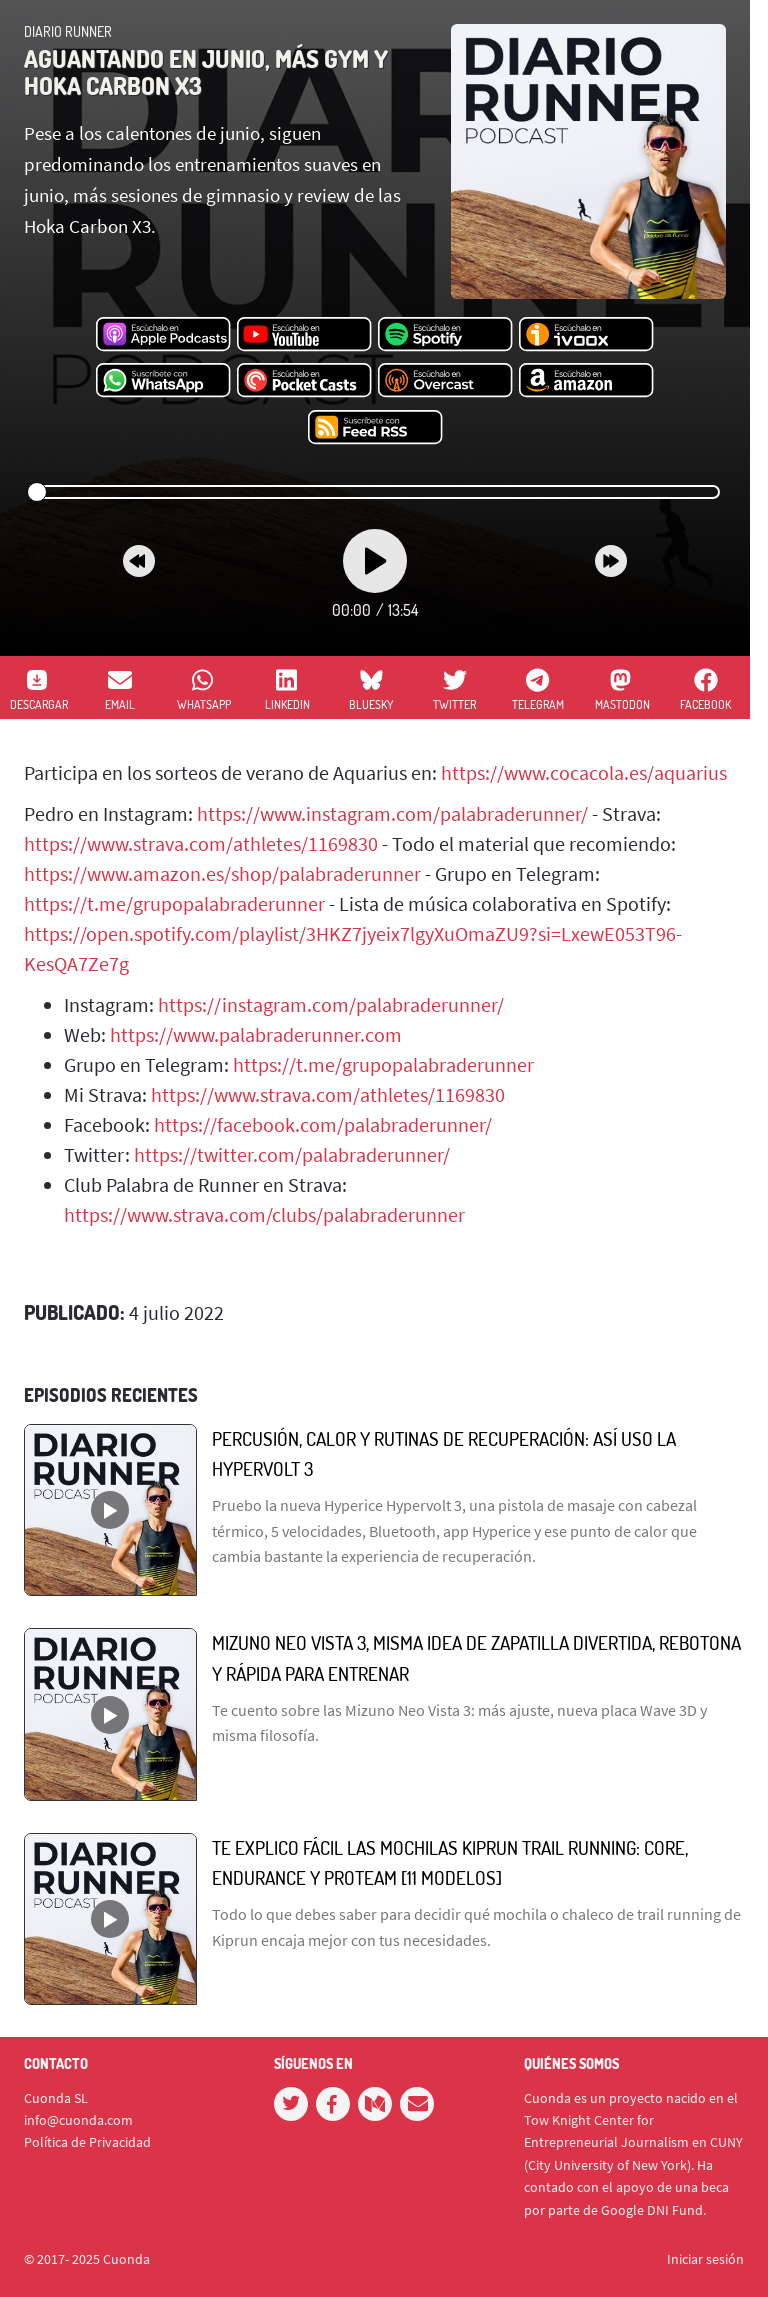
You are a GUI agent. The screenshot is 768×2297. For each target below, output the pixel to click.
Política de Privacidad (87, 2142)
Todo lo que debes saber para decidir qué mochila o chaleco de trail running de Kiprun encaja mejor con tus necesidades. (476, 1927)
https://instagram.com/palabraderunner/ (331, 1004)
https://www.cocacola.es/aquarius (584, 772)
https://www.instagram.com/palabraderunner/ (392, 813)
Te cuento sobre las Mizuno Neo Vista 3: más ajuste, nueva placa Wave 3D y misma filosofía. (459, 1723)
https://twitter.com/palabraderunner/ (292, 1154)
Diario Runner (68, 31)
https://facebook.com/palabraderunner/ (323, 1124)
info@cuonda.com (78, 2120)
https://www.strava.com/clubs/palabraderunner (264, 1214)
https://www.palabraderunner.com (256, 1034)
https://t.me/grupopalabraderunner (174, 903)
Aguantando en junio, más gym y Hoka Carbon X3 (206, 71)
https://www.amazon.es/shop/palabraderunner (222, 873)
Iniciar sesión (705, 2259)
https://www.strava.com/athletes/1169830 (201, 843)
